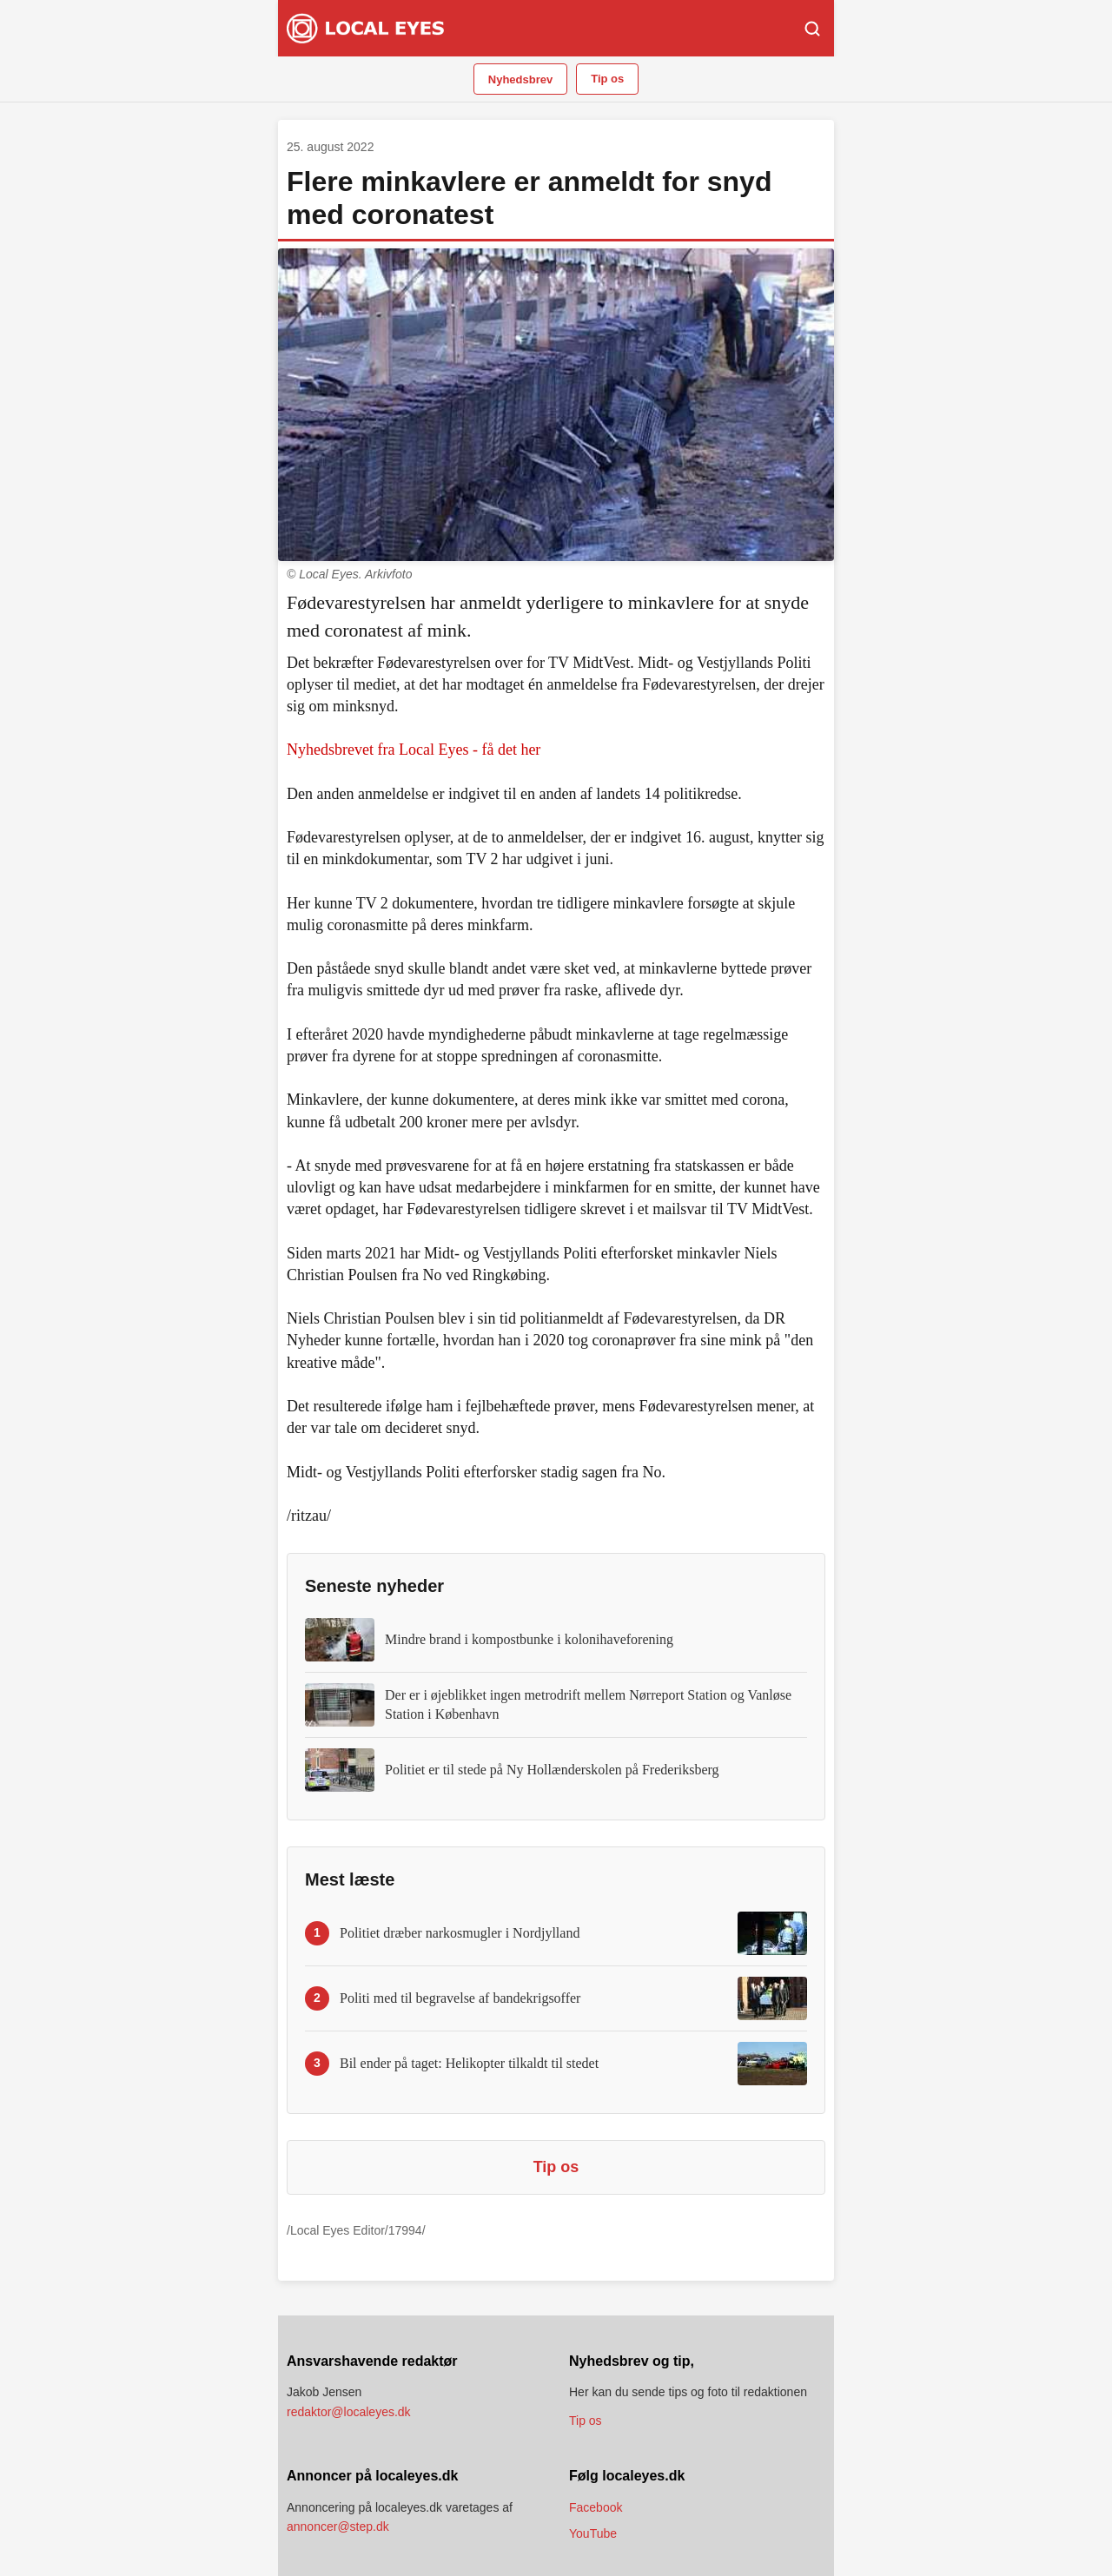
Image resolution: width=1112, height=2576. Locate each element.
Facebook (595, 2507)
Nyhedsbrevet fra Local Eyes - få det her (413, 749)
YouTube (593, 2533)
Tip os (607, 78)
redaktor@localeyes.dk (349, 2412)
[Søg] (812, 29)
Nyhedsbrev (520, 79)
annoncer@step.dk (338, 2526)
